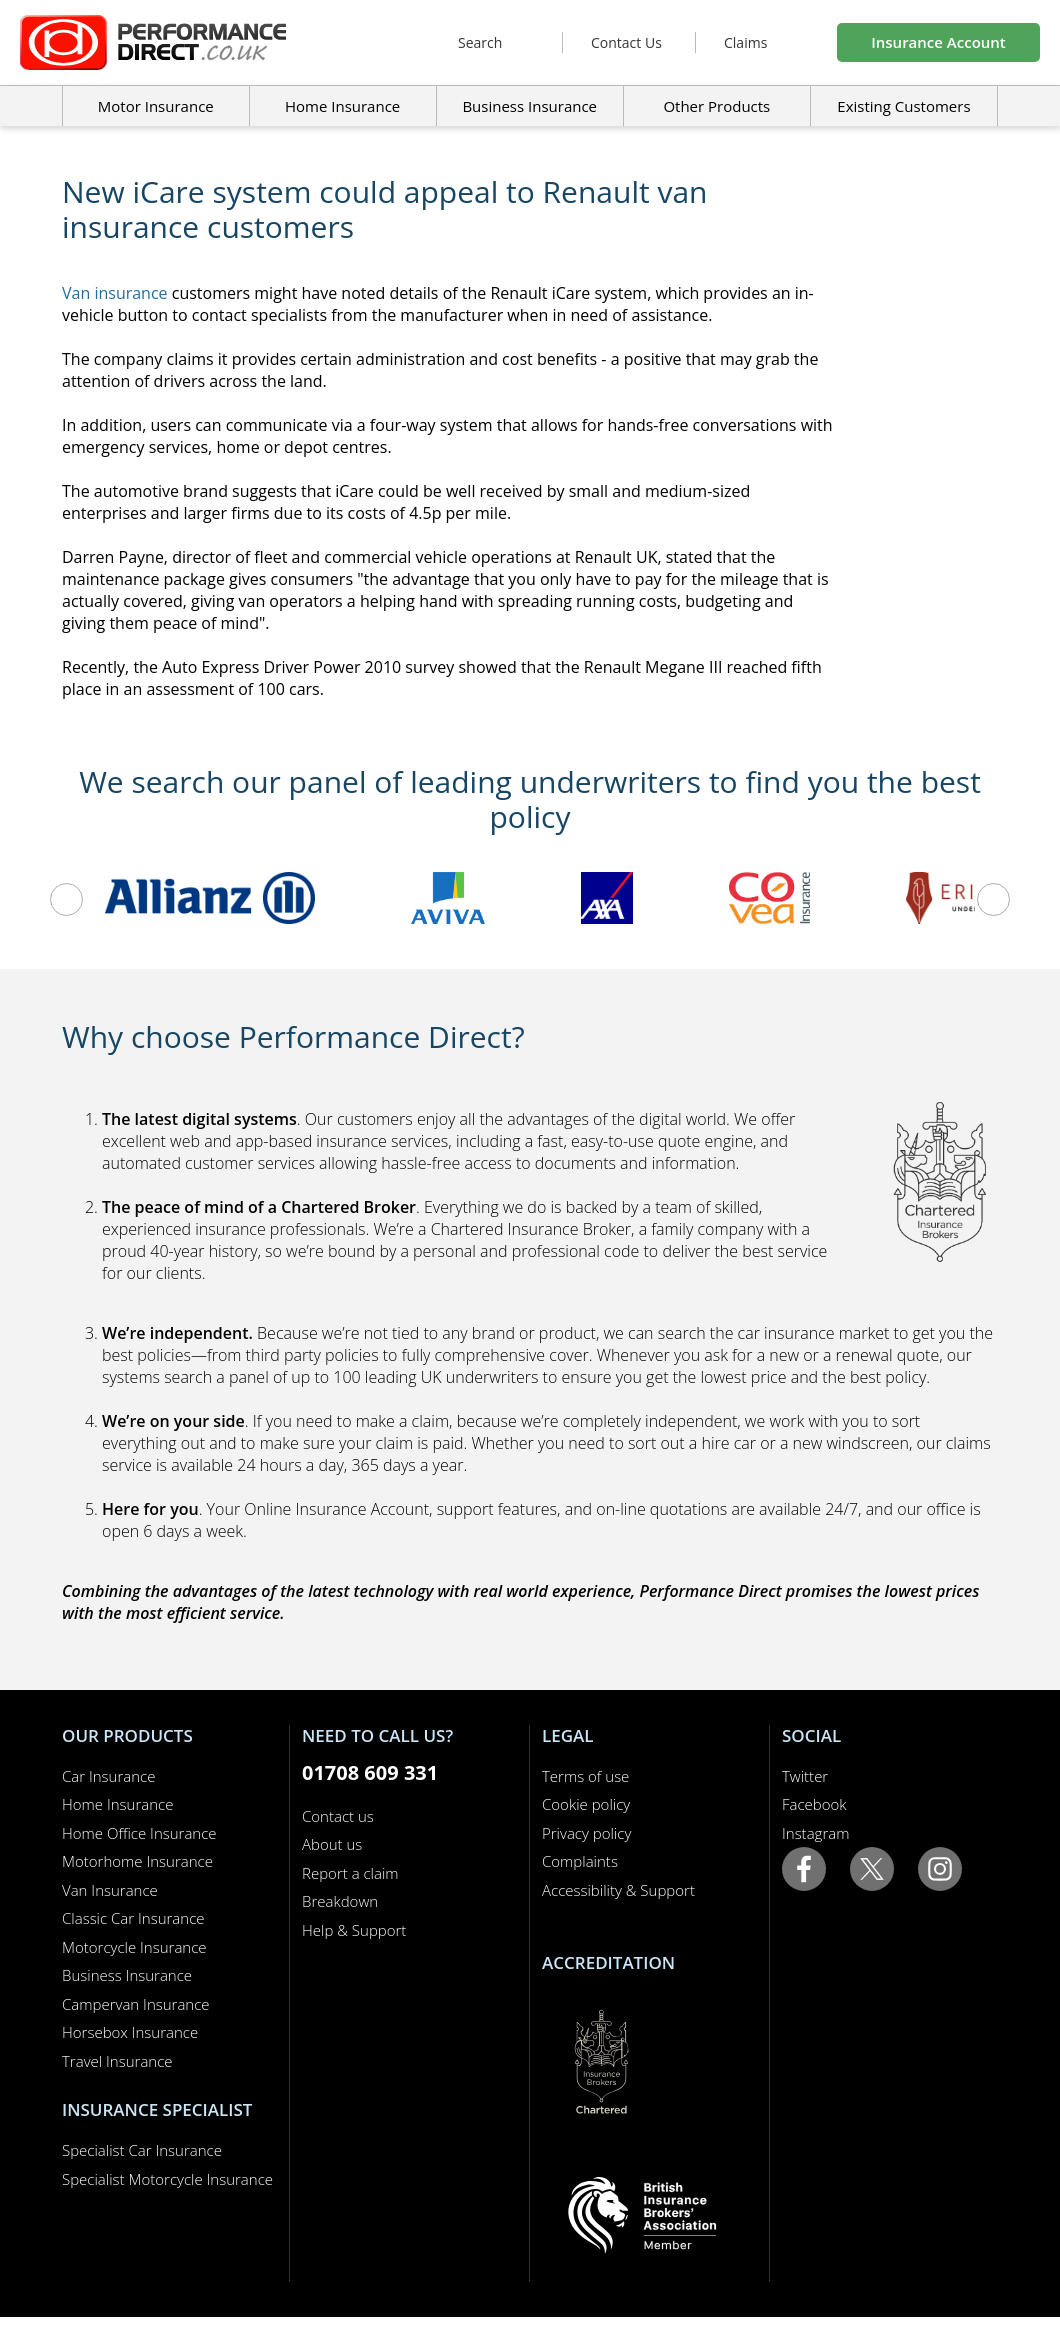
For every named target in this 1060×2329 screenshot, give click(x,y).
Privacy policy (586, 1833)
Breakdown (340, 1901)
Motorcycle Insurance (134, 1947)
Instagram (815, 1833)
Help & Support (354, 1930)
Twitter (805, 1776)
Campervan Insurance (136, 2004)
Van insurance (115, 293)
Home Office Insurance (139, 1833)
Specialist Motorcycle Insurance (167, 2179)
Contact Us (626, 42)
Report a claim (350, 1873)
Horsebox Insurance (130, 2032)
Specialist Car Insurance (142, 2150)
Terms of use (585, 1776)
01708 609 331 (370, 1772)
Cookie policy (586, 1804)
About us (332, 1844)
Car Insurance (108, 1776)
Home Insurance (117, 1804)
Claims (745, 42)
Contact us (338, 1816)
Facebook (814, 1804)
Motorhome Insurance (137, 1861)
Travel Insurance (117, 2061)
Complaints (580, 1861)
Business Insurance (529, 106)
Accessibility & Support (618, 1890)
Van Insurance (110, 1890)
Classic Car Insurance (133, 1918)
